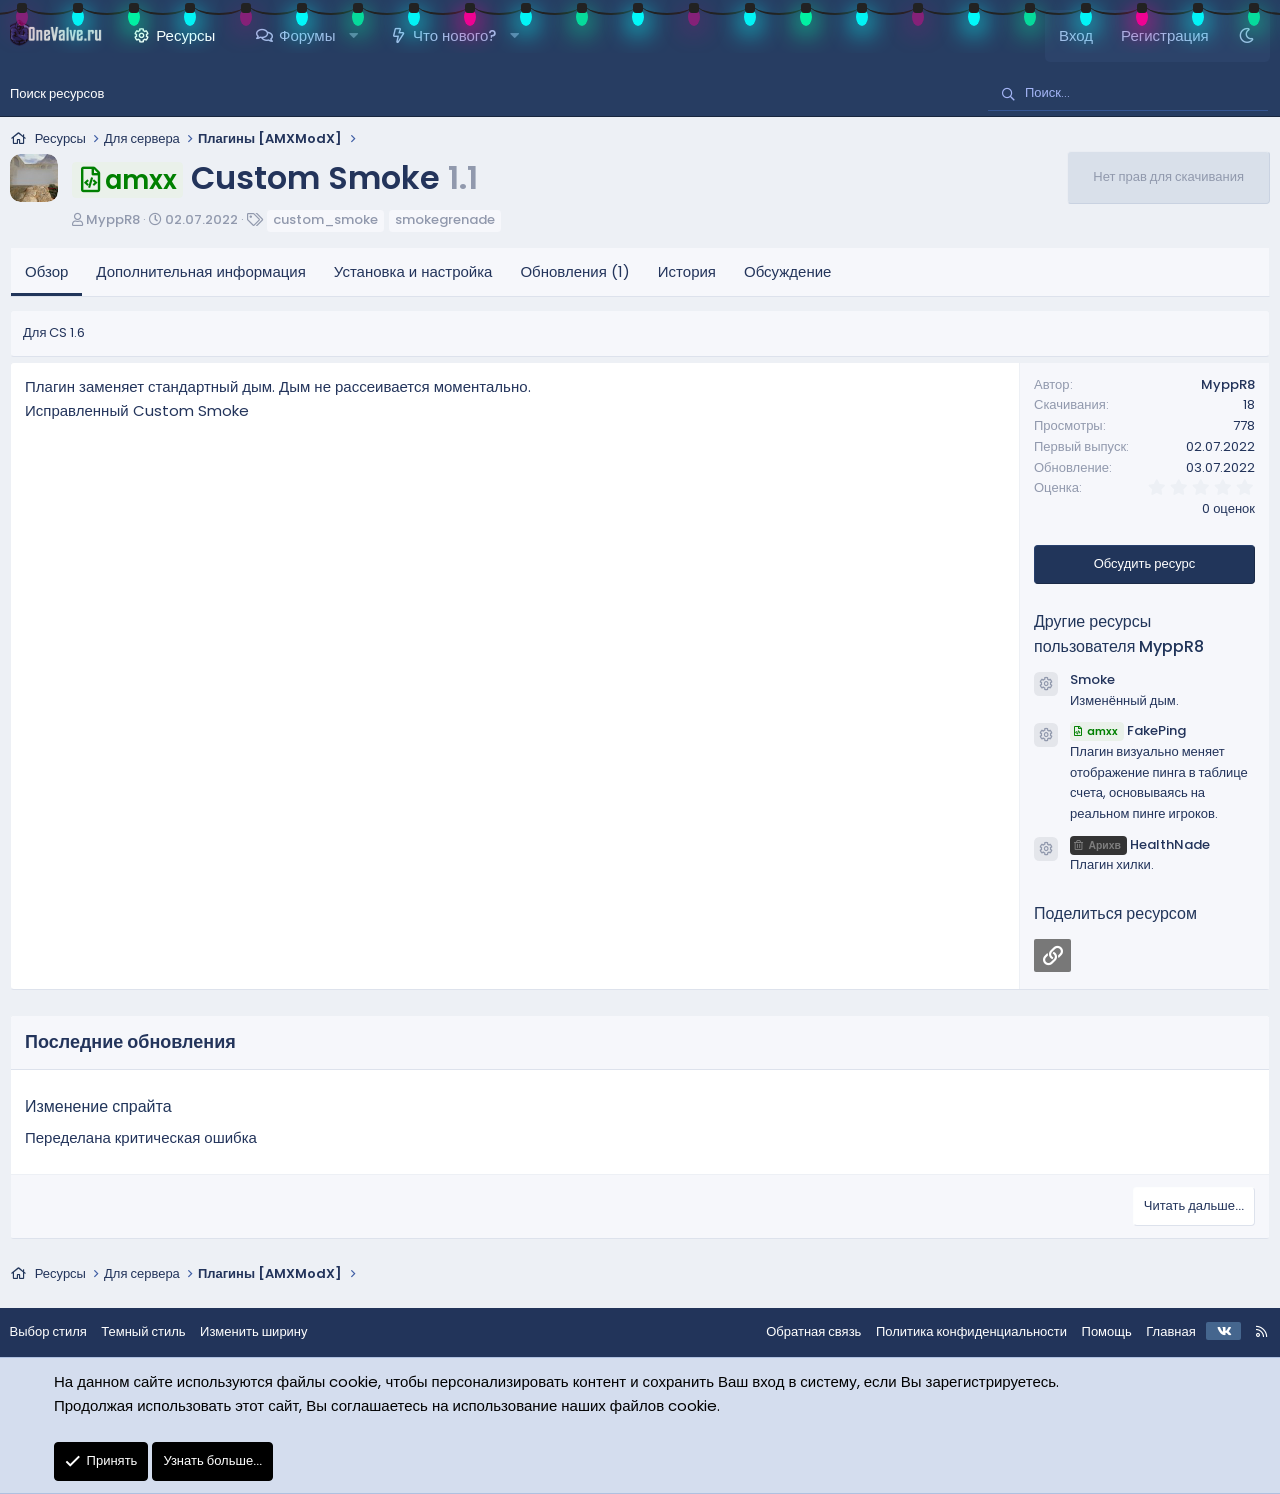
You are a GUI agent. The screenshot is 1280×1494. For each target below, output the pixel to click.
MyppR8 (113, 219)
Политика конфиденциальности (960, 1331)
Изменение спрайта (98, 1106)
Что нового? (454, 35)
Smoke (1092, 679)
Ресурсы (185, 35)
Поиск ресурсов (57, 93)
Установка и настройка (413, 271)
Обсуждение (787, 271)
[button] (353, 36)
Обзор (46, 271)
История (687, 271)
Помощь (1096, 1331)
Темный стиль (154, 1331)
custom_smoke (325, 219)
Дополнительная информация (201, 271)
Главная (1160, 1331)
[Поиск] (1128, 94)
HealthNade (1140, 844)
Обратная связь (803, 1331)
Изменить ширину (265, 1331)
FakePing (1128, 730)
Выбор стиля (58, 1331)
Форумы (307, 35)
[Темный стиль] (1246, 36)
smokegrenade (445, 219)
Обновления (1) (574, 271)
